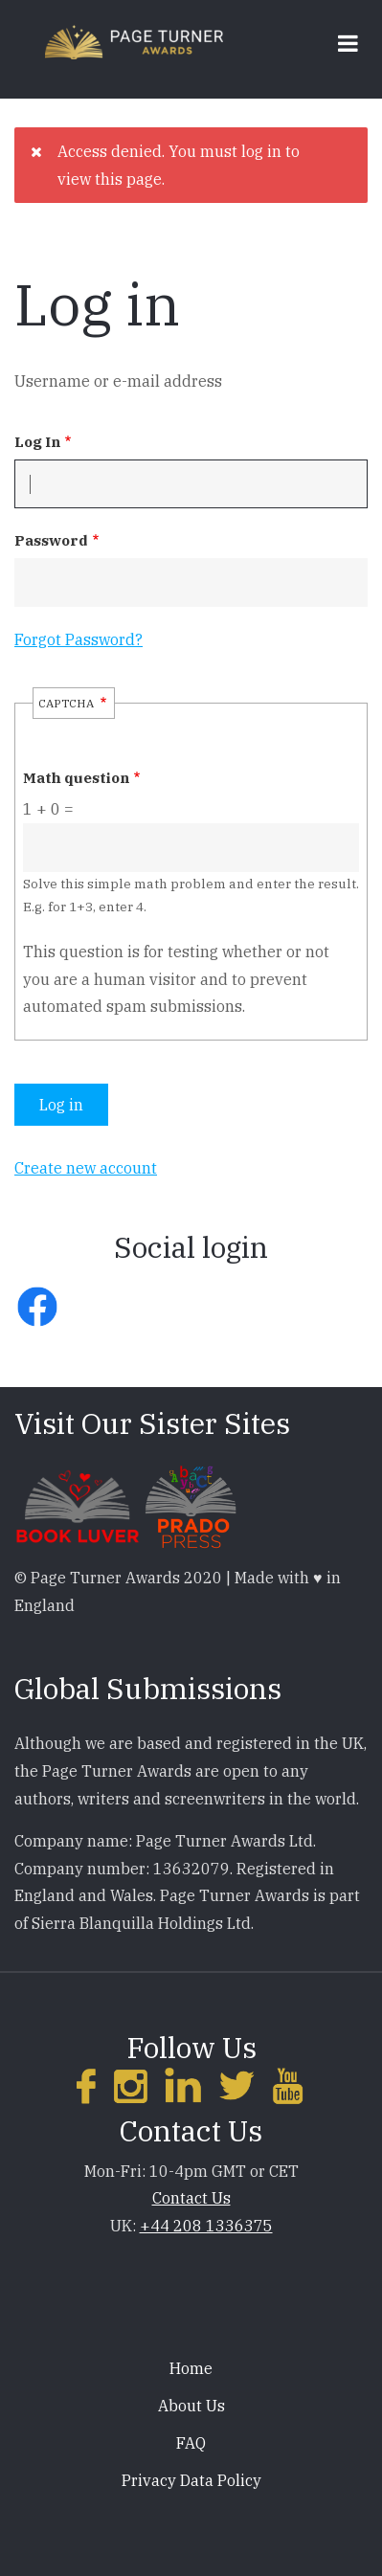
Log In (37, 442)
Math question (76, 778)
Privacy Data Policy (191, 2480)
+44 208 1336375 (206, 2225)
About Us (191, 2405)
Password (51, 540)
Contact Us (191, 2197)
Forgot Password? (78, 639)
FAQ (191, 2443)
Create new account (85, 1167)
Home (191, 2368)
